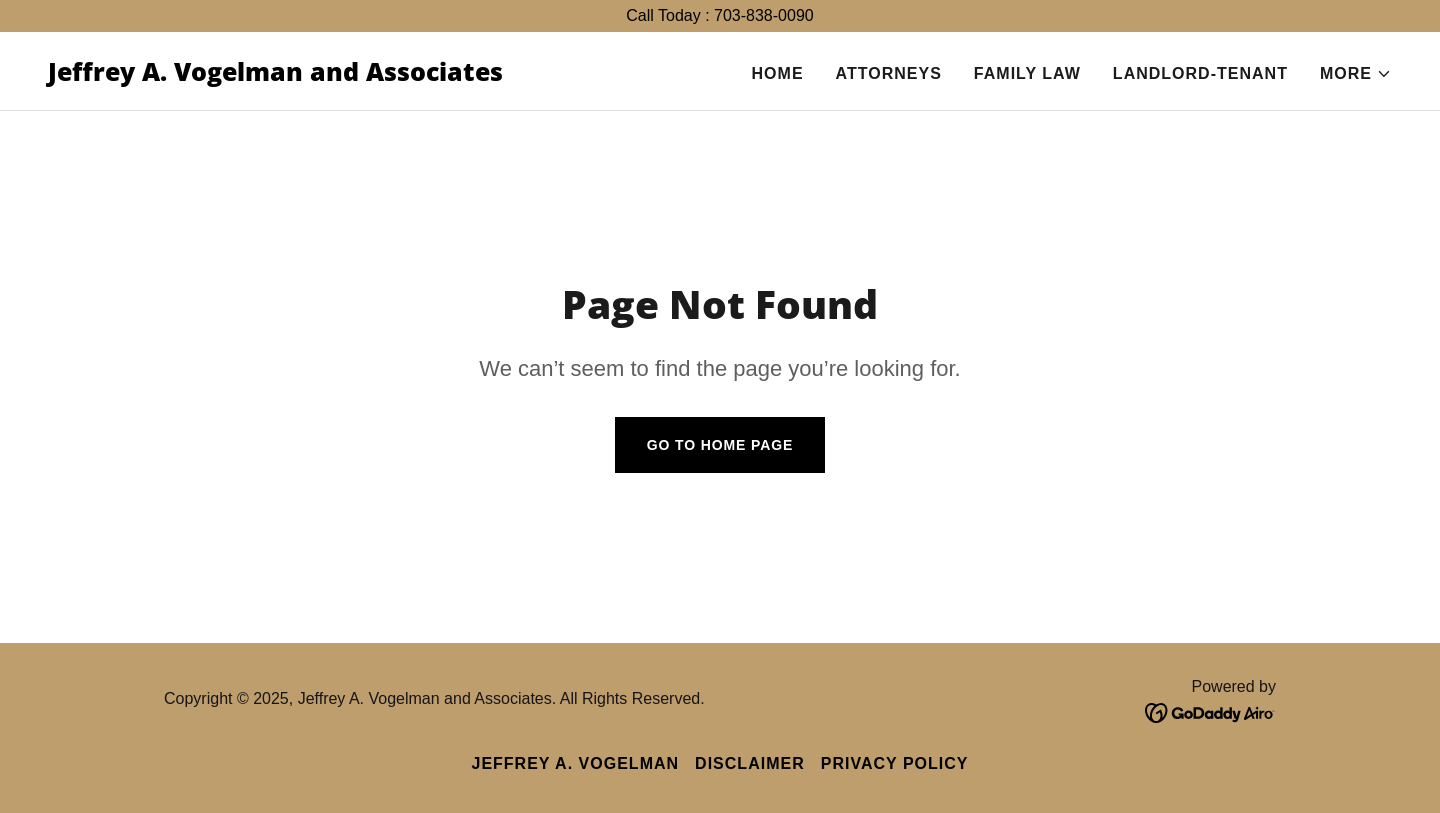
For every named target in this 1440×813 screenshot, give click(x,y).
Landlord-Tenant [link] (1200, 73)
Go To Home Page (720, 445)
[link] (275, 75)
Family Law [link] (1027, 73)
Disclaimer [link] (750, 763)
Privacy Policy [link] (895, 763)
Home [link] (778, 73)
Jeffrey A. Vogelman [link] (575, 763)
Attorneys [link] (889, 73)
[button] (1356, 74)
